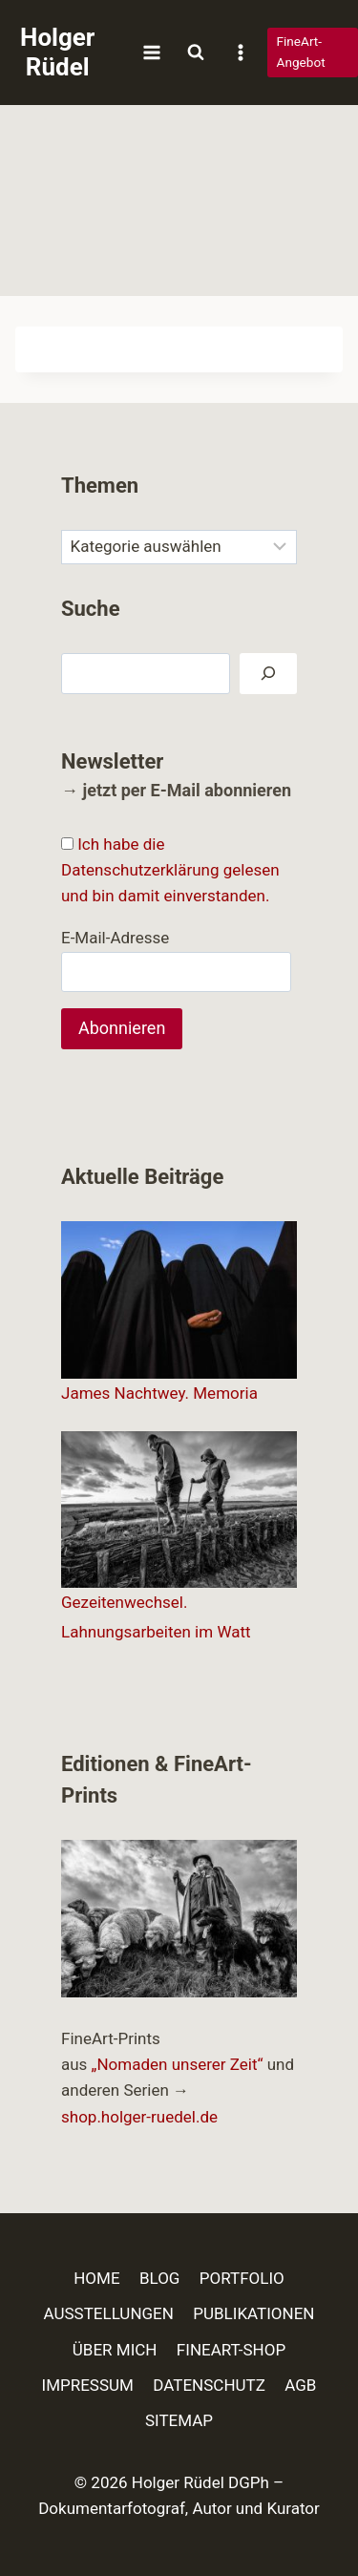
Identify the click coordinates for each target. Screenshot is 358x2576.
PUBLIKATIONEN (253, 2313)
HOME (96, 2278)
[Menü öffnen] (151, 52)
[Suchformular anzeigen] (196, 52)
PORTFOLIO (242, 2278)
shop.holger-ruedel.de (139, 2116)
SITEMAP (179, 2420)
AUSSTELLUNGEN (109, 2313)
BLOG (159, 2278)
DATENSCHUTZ (209, 2385)
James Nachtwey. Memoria (159, 1393)
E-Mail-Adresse (115, 937)
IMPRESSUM (88, 2385)
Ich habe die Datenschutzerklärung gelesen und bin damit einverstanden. (170, 869)
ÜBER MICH (115, 2349)
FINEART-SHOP (231, 2349)
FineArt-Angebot (301, 51)
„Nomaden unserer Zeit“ (177, 2064)
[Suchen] (268, 673)
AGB (300, 2385)
